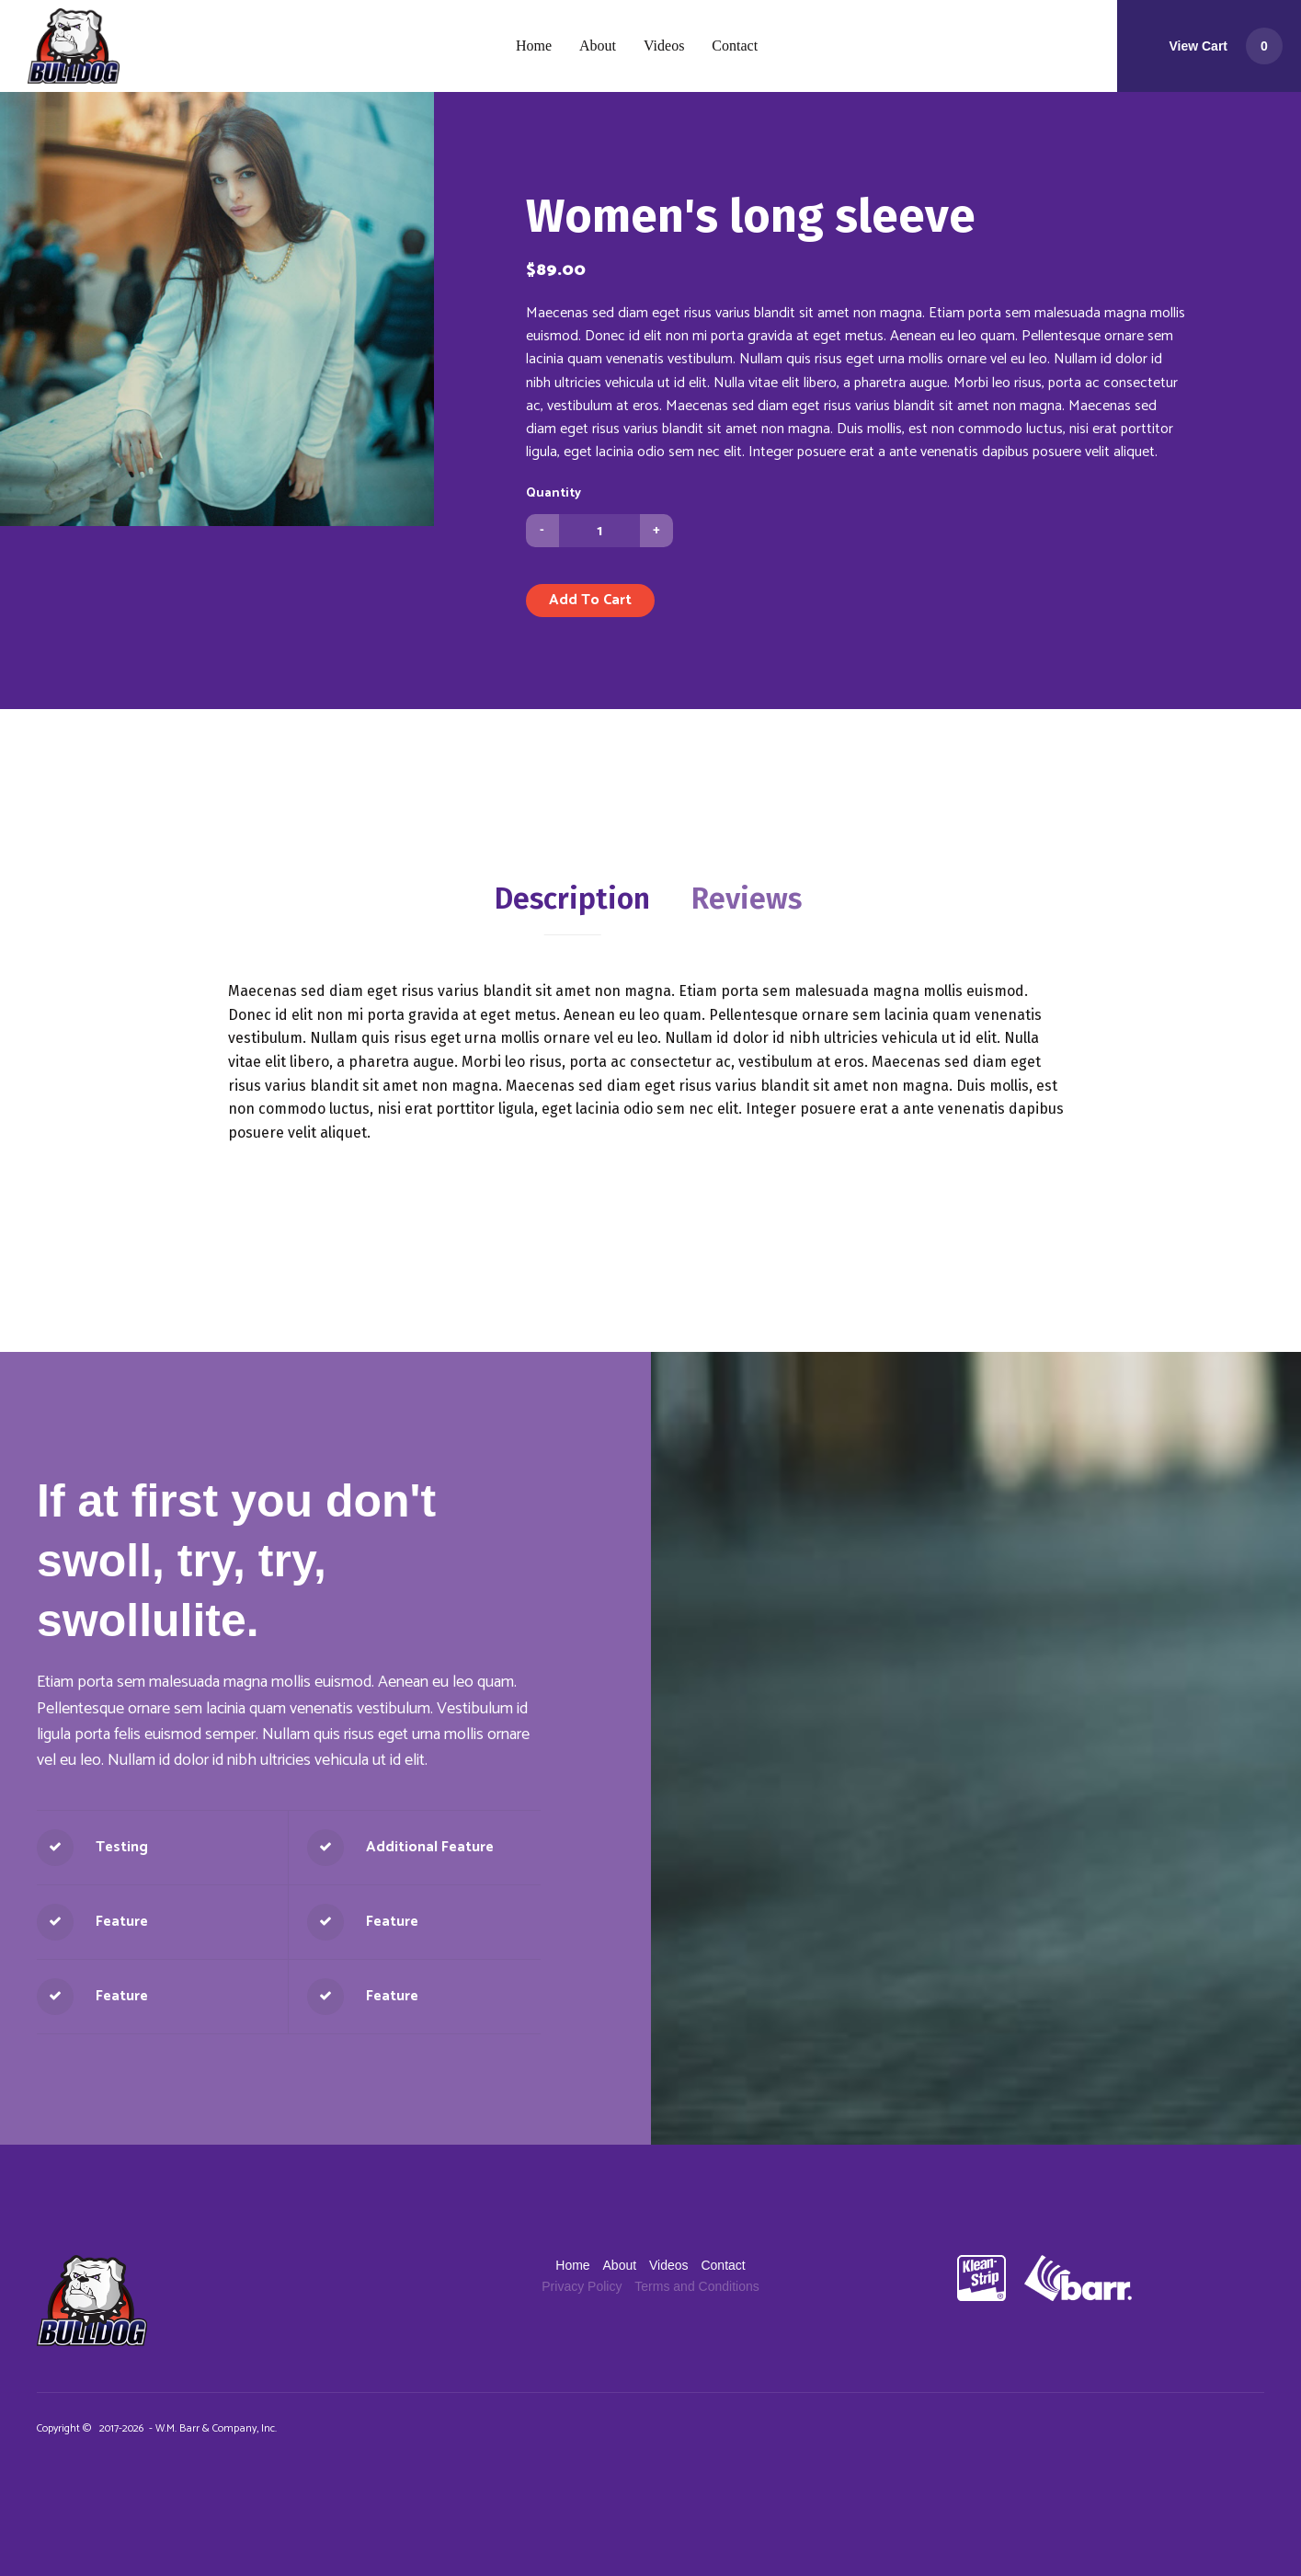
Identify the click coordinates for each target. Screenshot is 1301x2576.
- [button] (542, 530)
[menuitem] (534, 46)
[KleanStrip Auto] (981, 2278)
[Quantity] (599, 530)
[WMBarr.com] (1069, 2278)
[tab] (572, 899)
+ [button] (656, 530)
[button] (1209, 46)
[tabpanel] (650, 1061)
